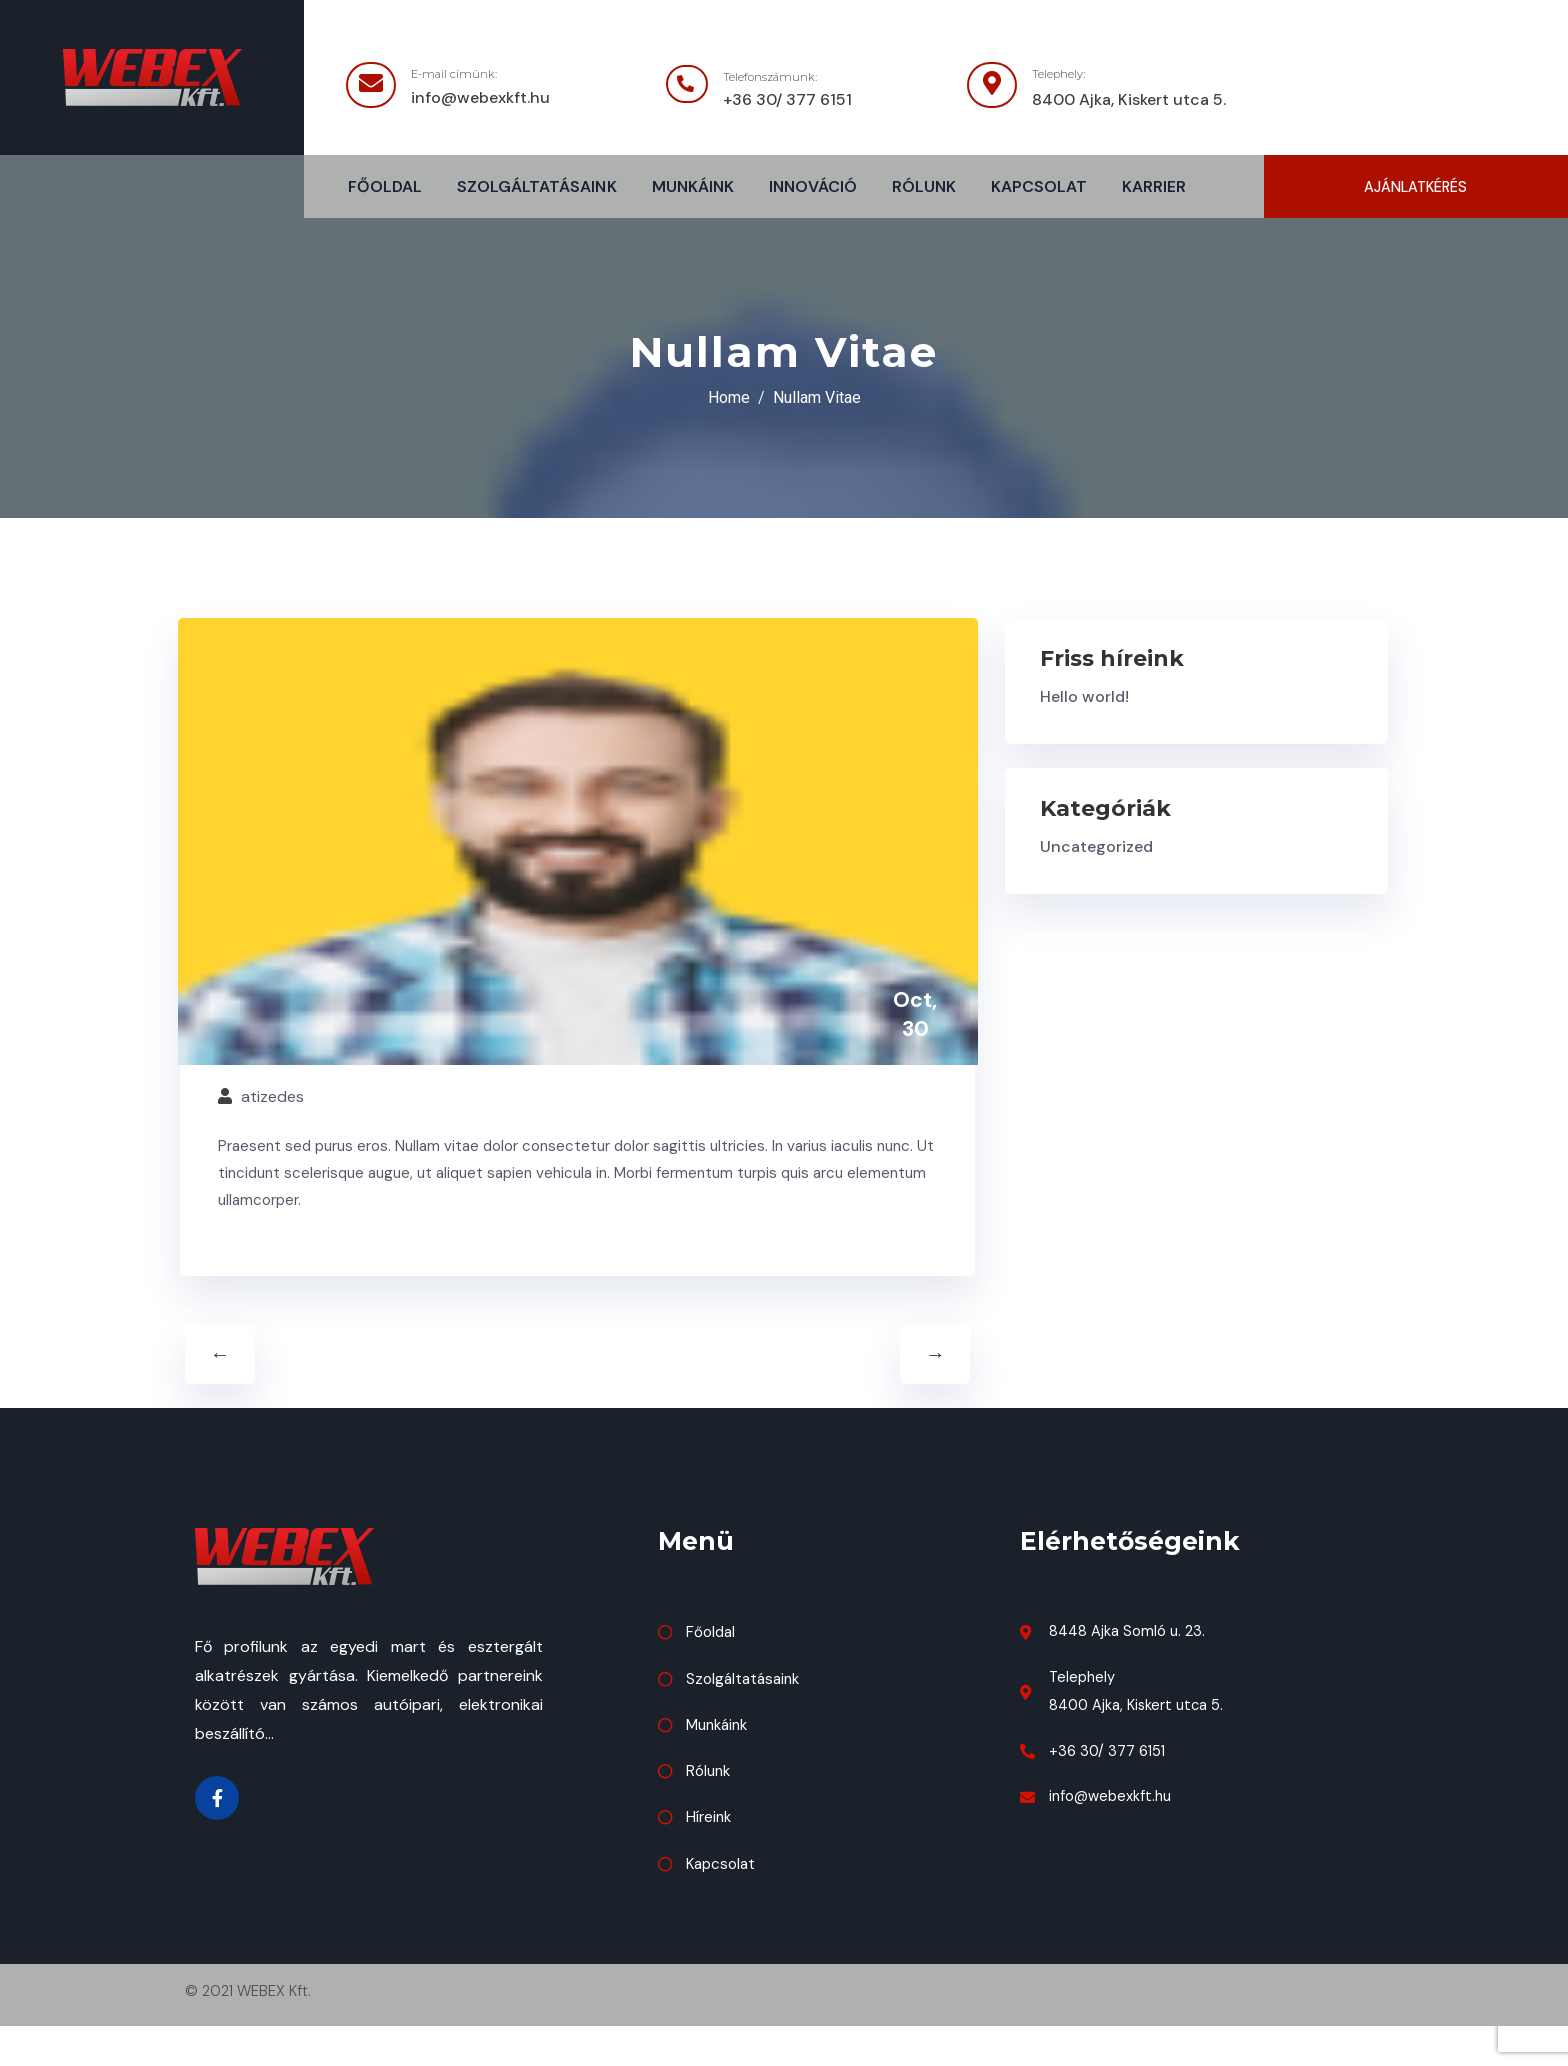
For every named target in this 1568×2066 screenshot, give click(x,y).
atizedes (274, 1135)
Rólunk (924, 187)
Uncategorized (1096, 848)
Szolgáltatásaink (536, 187)
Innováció (813, 187)
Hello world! (1084, 698)
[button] (1416, 187)
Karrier (1154, 187)
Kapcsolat (1039, 187)
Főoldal (385, 187)
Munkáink (693, 187)
